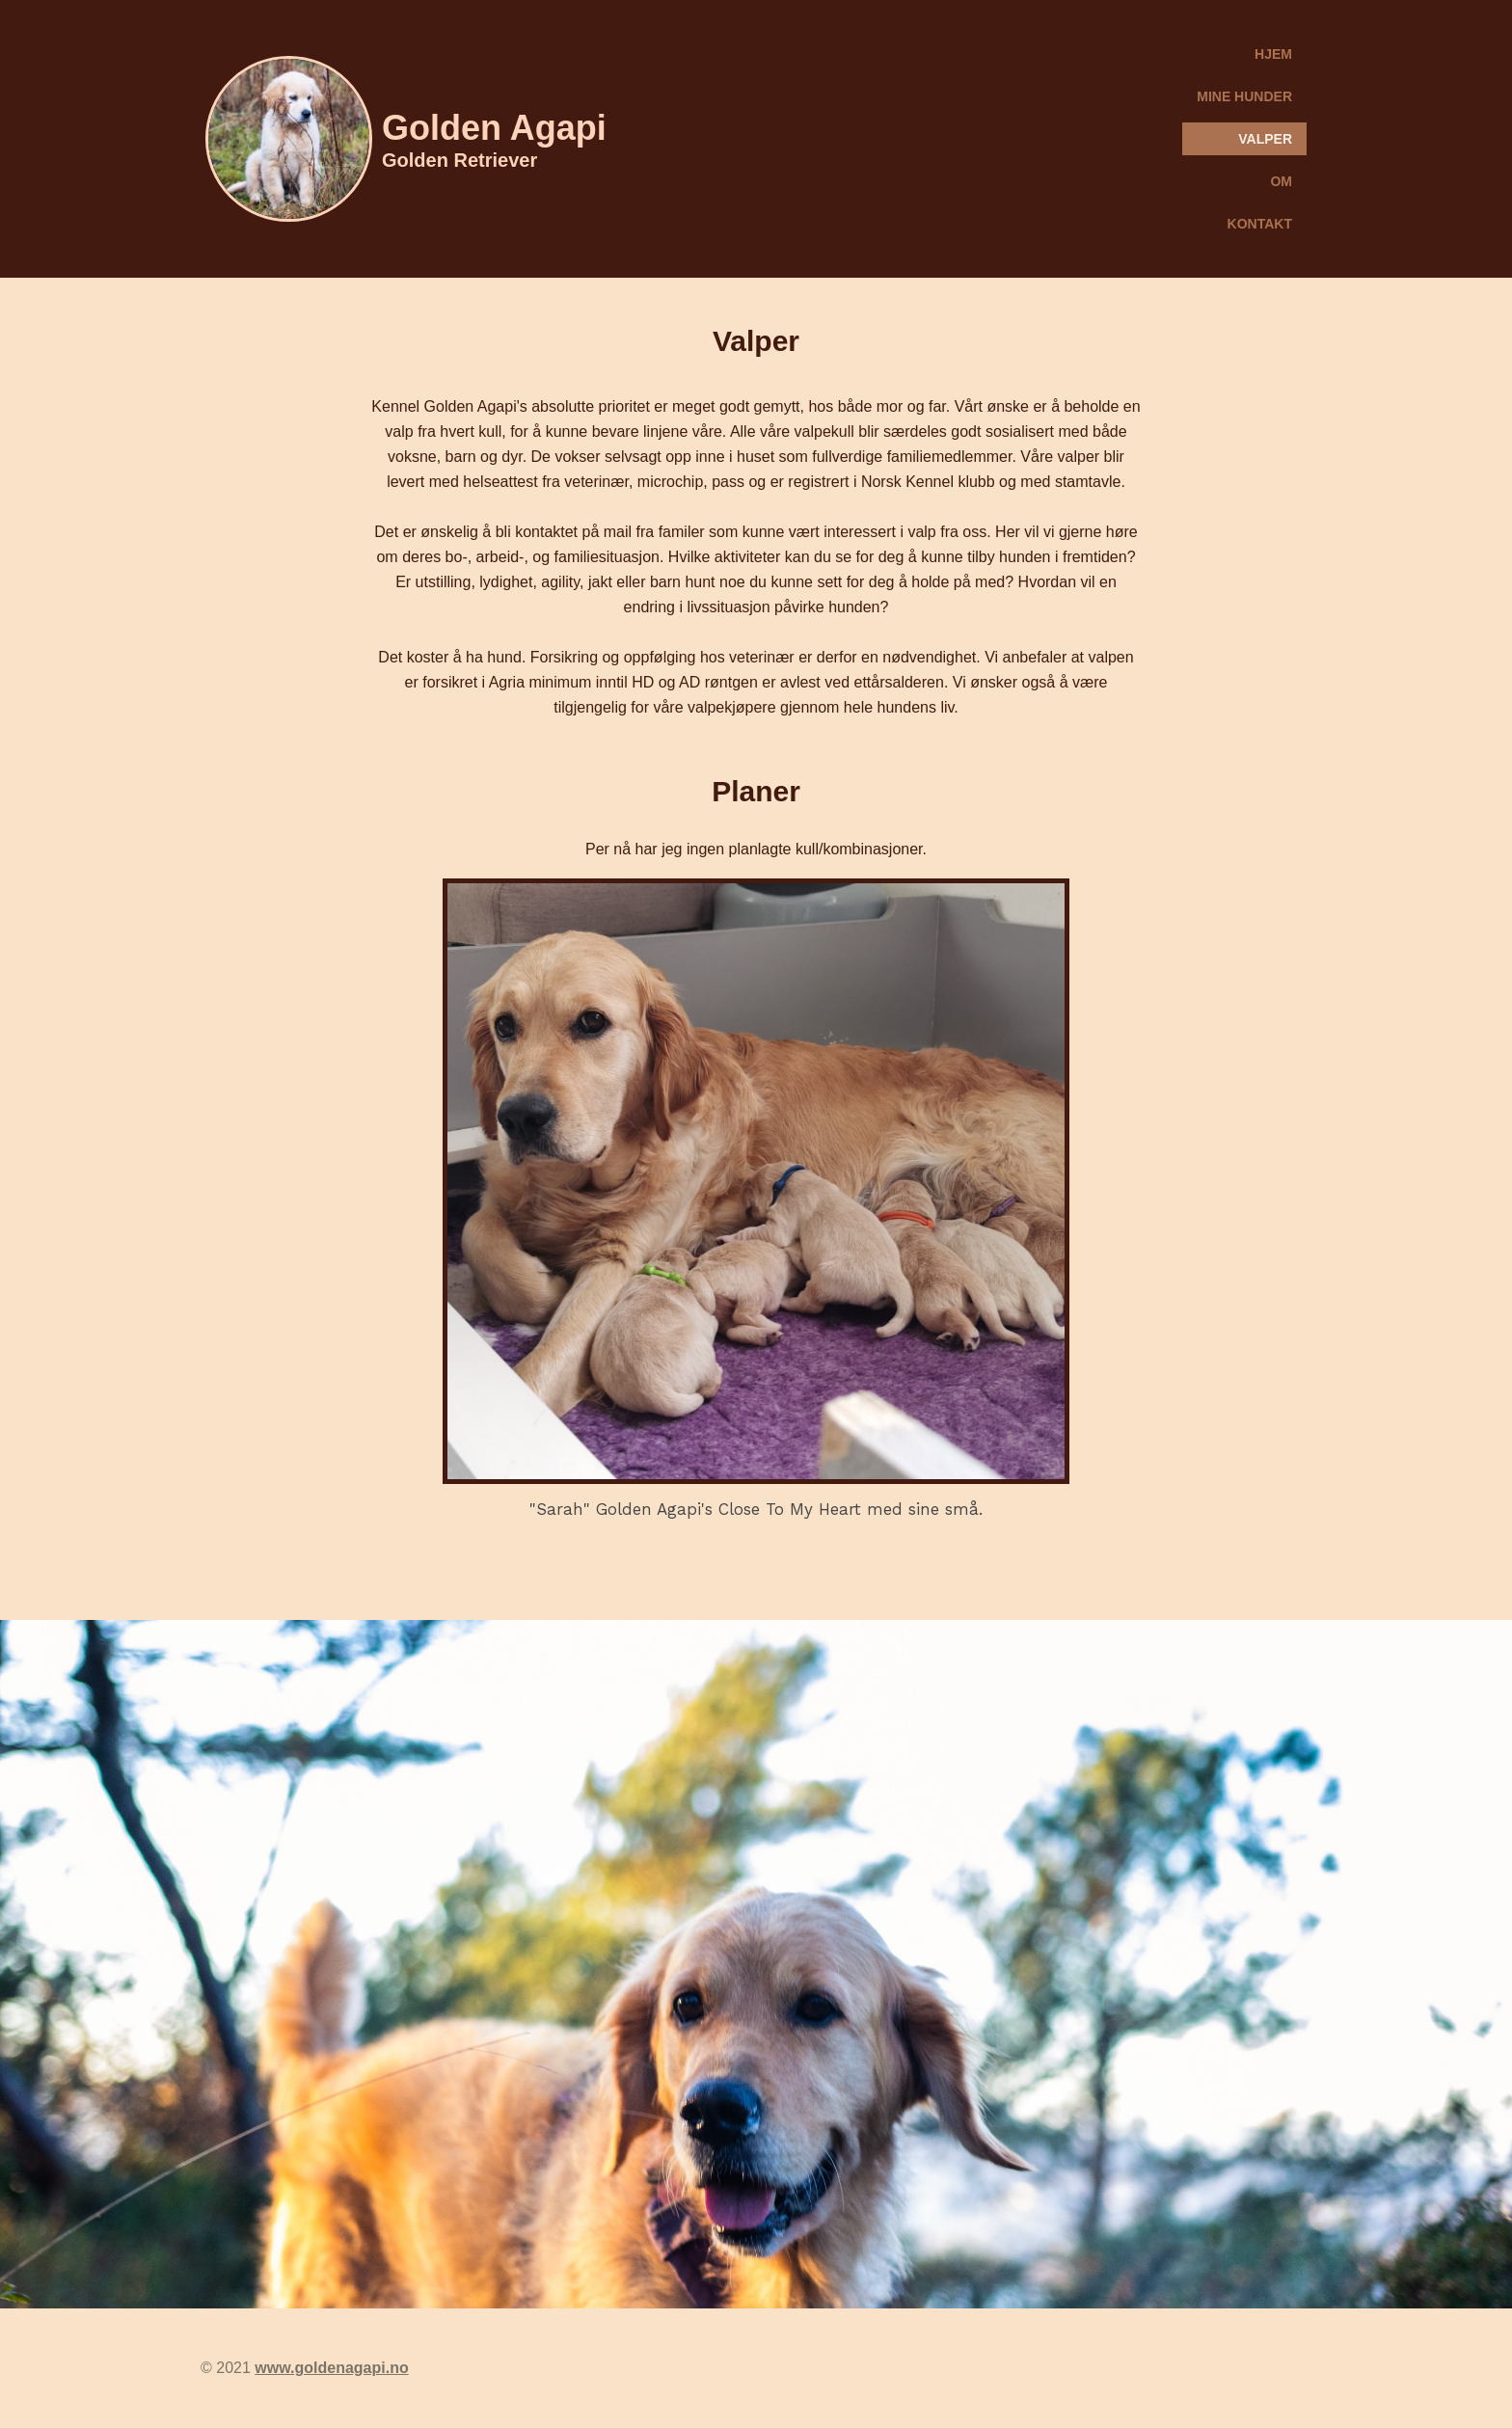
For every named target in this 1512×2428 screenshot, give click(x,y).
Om (1281, 181)
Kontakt (1260, 223)
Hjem (1273, 54)
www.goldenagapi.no (331, 2368)
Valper (1265, 139)
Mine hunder (1244, 96)
